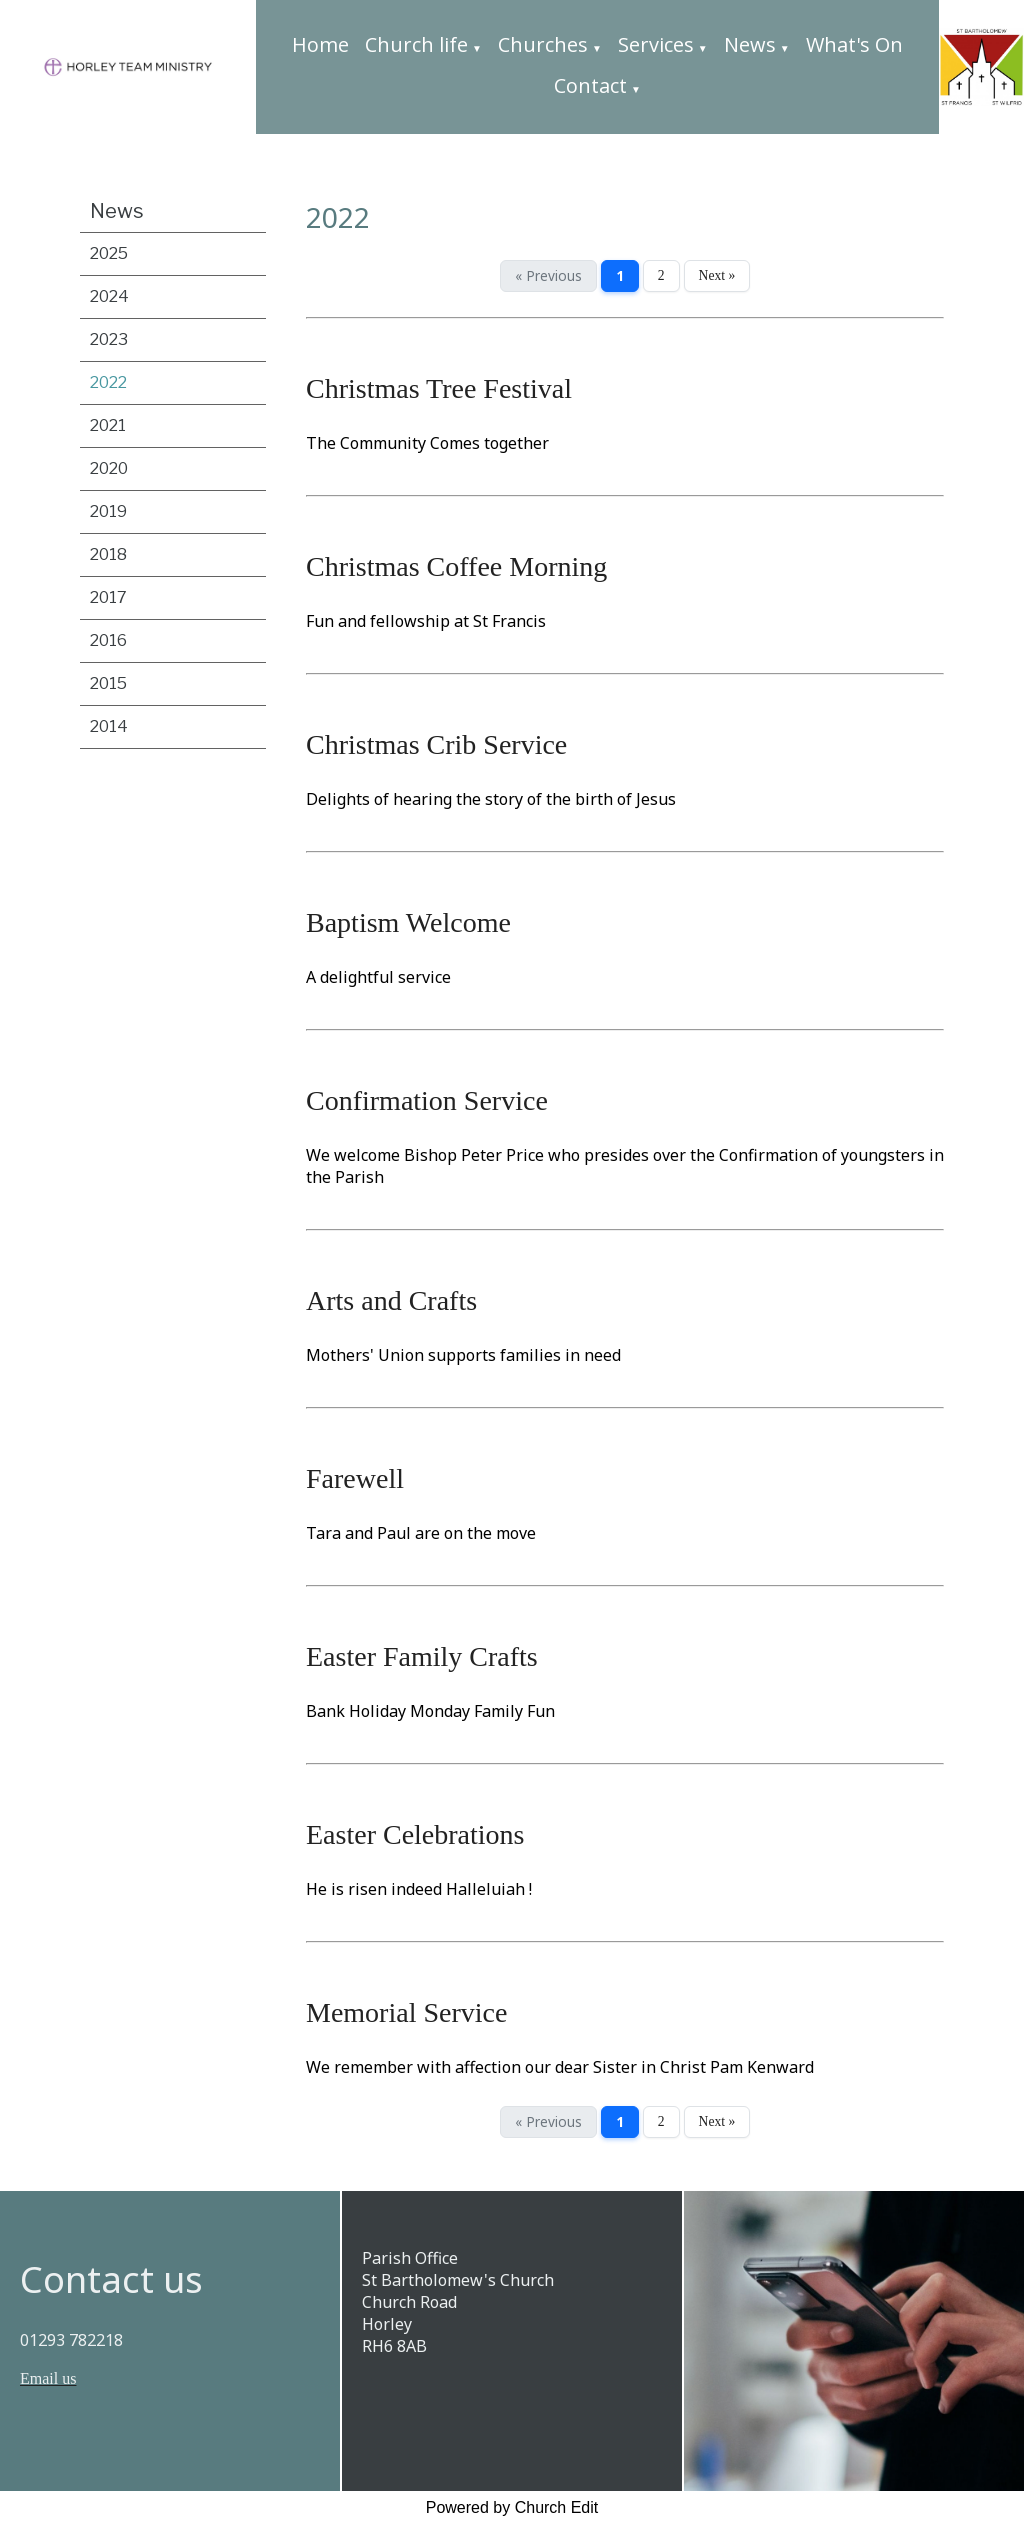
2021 (108, 425)
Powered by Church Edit (512, 2507)
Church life (416, 44)
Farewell (355, 1478)
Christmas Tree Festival (439, 388)
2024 (109, 296)
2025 (109, 253)
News (750, 44)
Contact (590, 85)
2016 (108, 640)
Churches (543, 44)
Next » (717, 275)
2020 (109, 468)
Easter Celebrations (415, 1834)
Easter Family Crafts (422, 1656)
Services (656, 44)
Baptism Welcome (408, 922)
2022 (108, 382)
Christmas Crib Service (436, 744)
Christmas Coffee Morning (456, 566)
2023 (109, 339)
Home (320, 44)
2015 (108, 683)
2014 (109, 726)
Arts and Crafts (391, 1300)
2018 (108, 554)
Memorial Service (406, 2012)
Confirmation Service (427, 1100)
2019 (108, 511)
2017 (108, 597)
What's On (854, 44)
